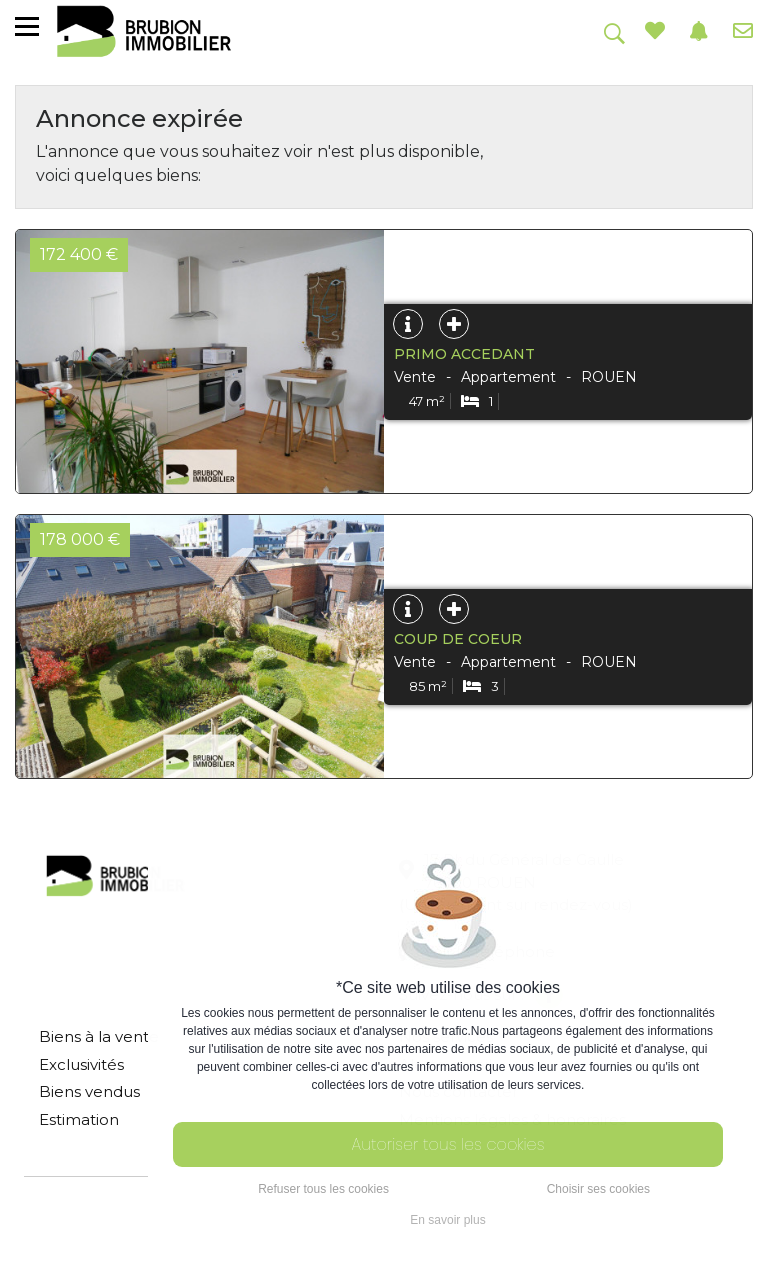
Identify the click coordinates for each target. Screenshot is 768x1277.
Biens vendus (89, 1091)
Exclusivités (81, 1064)
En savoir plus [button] (447, 1220)
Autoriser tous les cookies (448, 1144)
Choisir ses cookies (598, 1189)
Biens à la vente (99, 1036)
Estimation (79, 1119)
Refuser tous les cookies (323, 1189)
